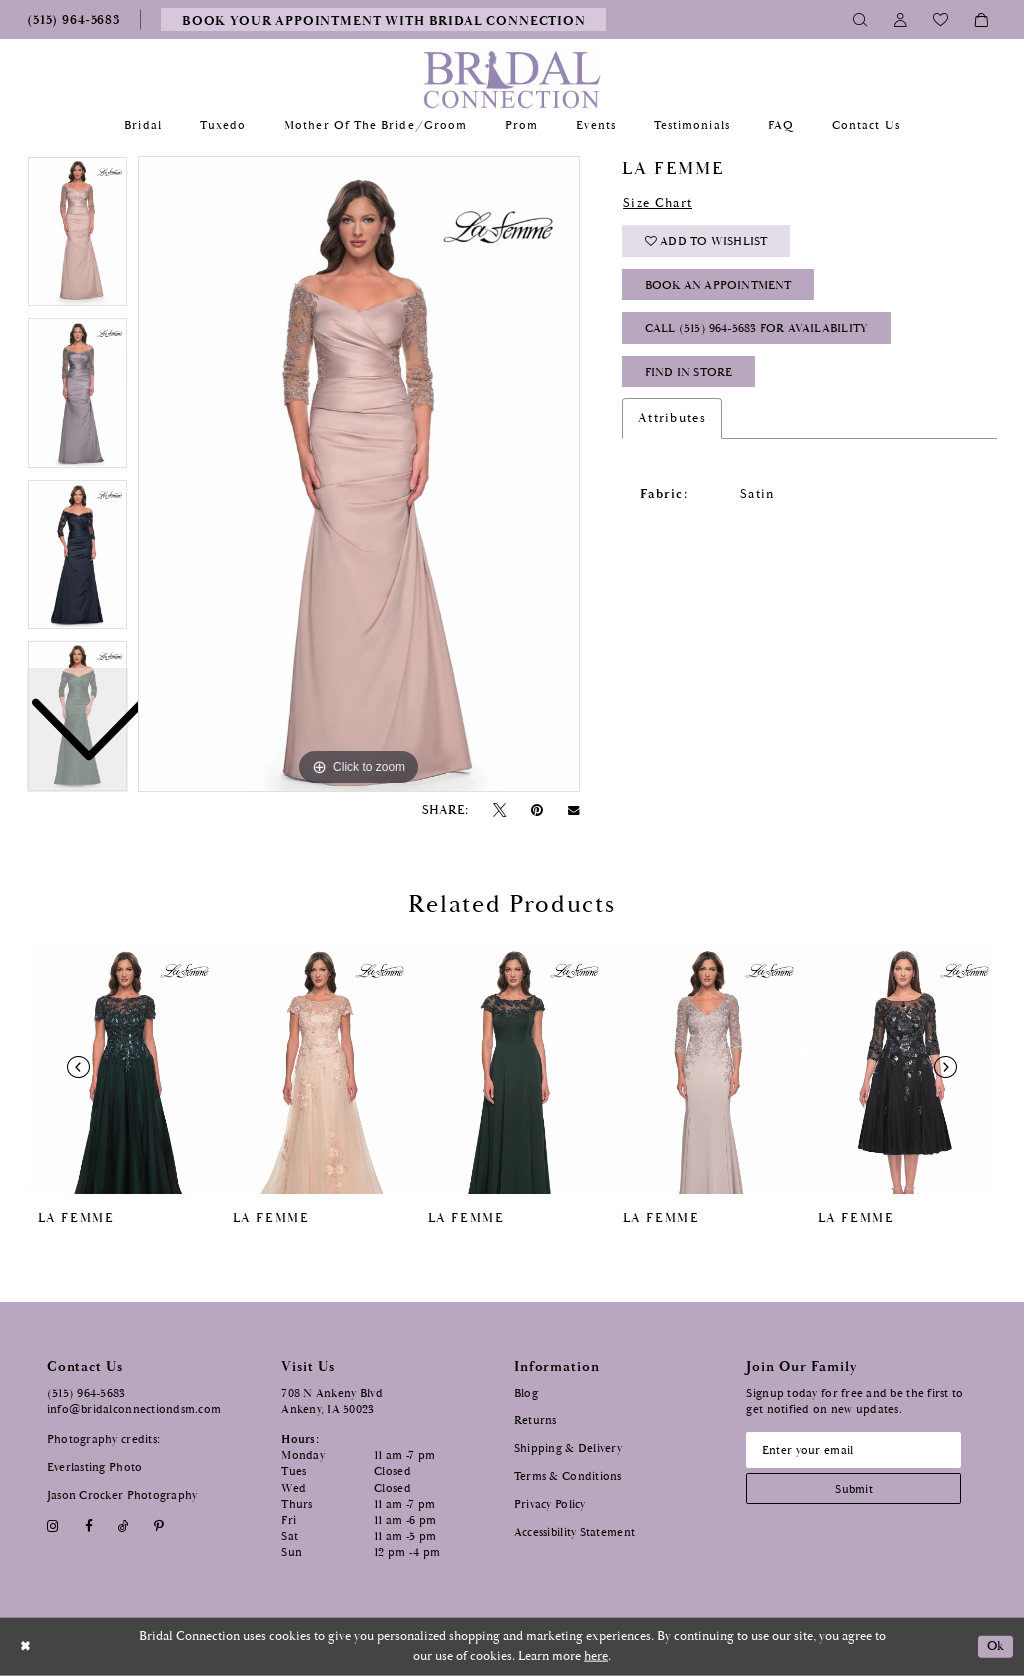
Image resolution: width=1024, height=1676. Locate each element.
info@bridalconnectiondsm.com (134, 1409)
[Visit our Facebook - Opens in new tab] (88, 1526)
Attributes (672, 418)
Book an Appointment (718, 285)
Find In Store (689, 372)
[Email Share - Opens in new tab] (574, 811)
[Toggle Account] (901, 19)
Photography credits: (103, 1439)
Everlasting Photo (95, 1467)
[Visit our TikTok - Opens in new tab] (123, 1526)
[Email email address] (854, 1450)
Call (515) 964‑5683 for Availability (757, 328)
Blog (526, 1393)
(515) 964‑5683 (86, 1393)
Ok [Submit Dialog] (996, 1646)
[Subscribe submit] (854, 1489)
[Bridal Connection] (512, 79)
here (596, 1656)
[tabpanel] (359, 474)
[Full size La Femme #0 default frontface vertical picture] (359, 474)
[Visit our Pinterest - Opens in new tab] (159, 1526)
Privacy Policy (550, 1504)
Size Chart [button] (657, 203)
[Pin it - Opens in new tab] (537, 810)
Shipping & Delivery (568, 1448)
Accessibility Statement (574, 1532)
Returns (535, 1420)
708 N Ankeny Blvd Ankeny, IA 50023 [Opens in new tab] (332, 1401)
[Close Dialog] (25, 1646)
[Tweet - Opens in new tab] (499, 810)
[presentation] (123, 1067)
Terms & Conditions (568, 1476)
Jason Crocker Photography (122, 1495)
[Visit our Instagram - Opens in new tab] (53, 1526)
